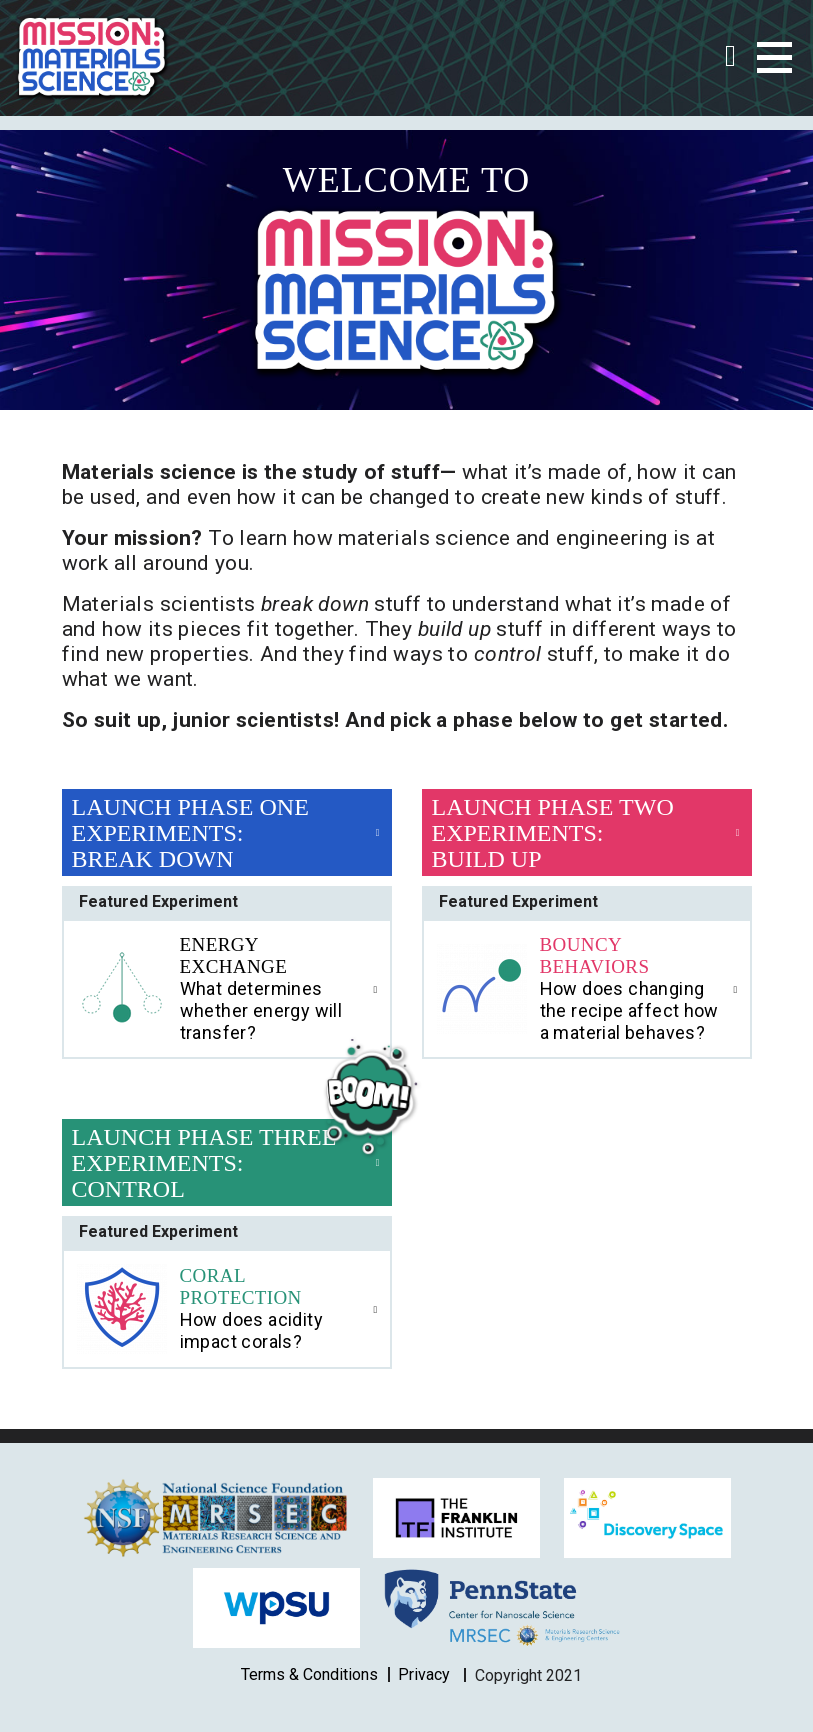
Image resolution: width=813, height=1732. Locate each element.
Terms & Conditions (309, 1674)
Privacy (424, 1674)
